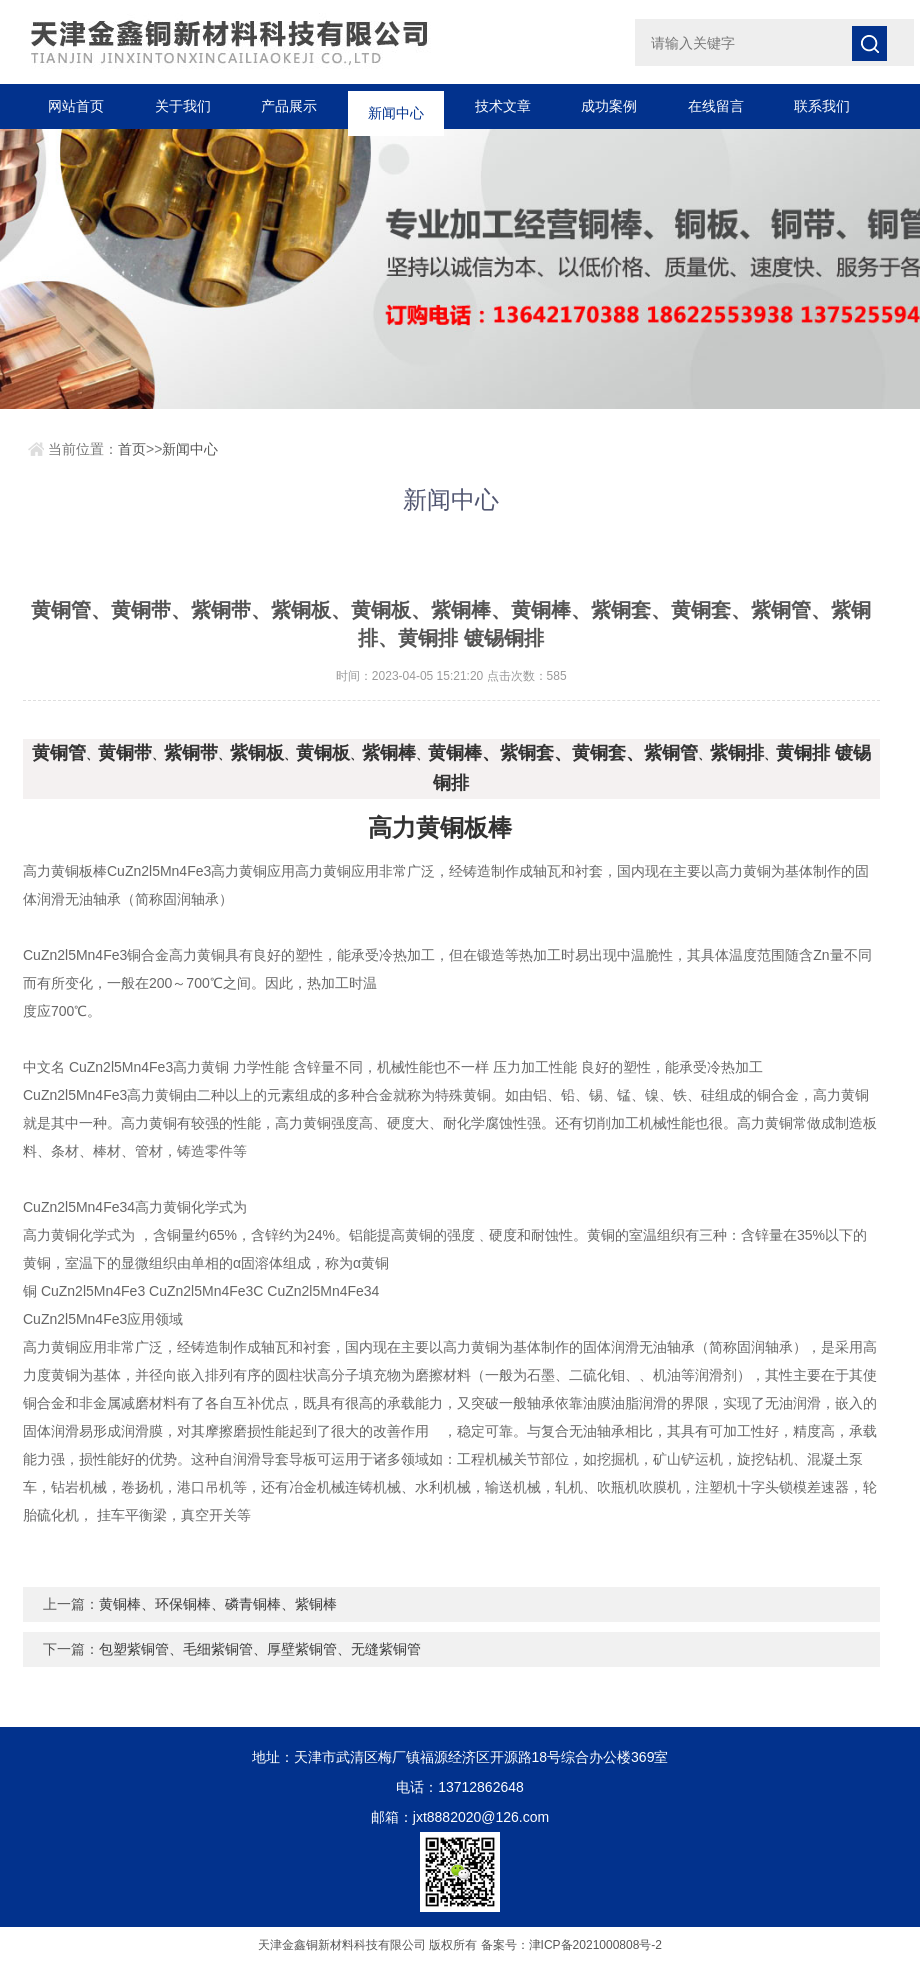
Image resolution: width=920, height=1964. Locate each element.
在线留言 (716, 106)
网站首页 (76, 106)
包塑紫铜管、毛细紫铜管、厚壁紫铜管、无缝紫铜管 (260, 1649)
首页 (132, 449)
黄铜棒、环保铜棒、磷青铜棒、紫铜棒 (218, 1604)
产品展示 (289, 106)
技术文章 (503, 106)
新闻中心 (396, 106)
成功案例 (609, 106)
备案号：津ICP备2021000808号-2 (571, 1945)
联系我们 (822, 106)
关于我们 (183, 106)
